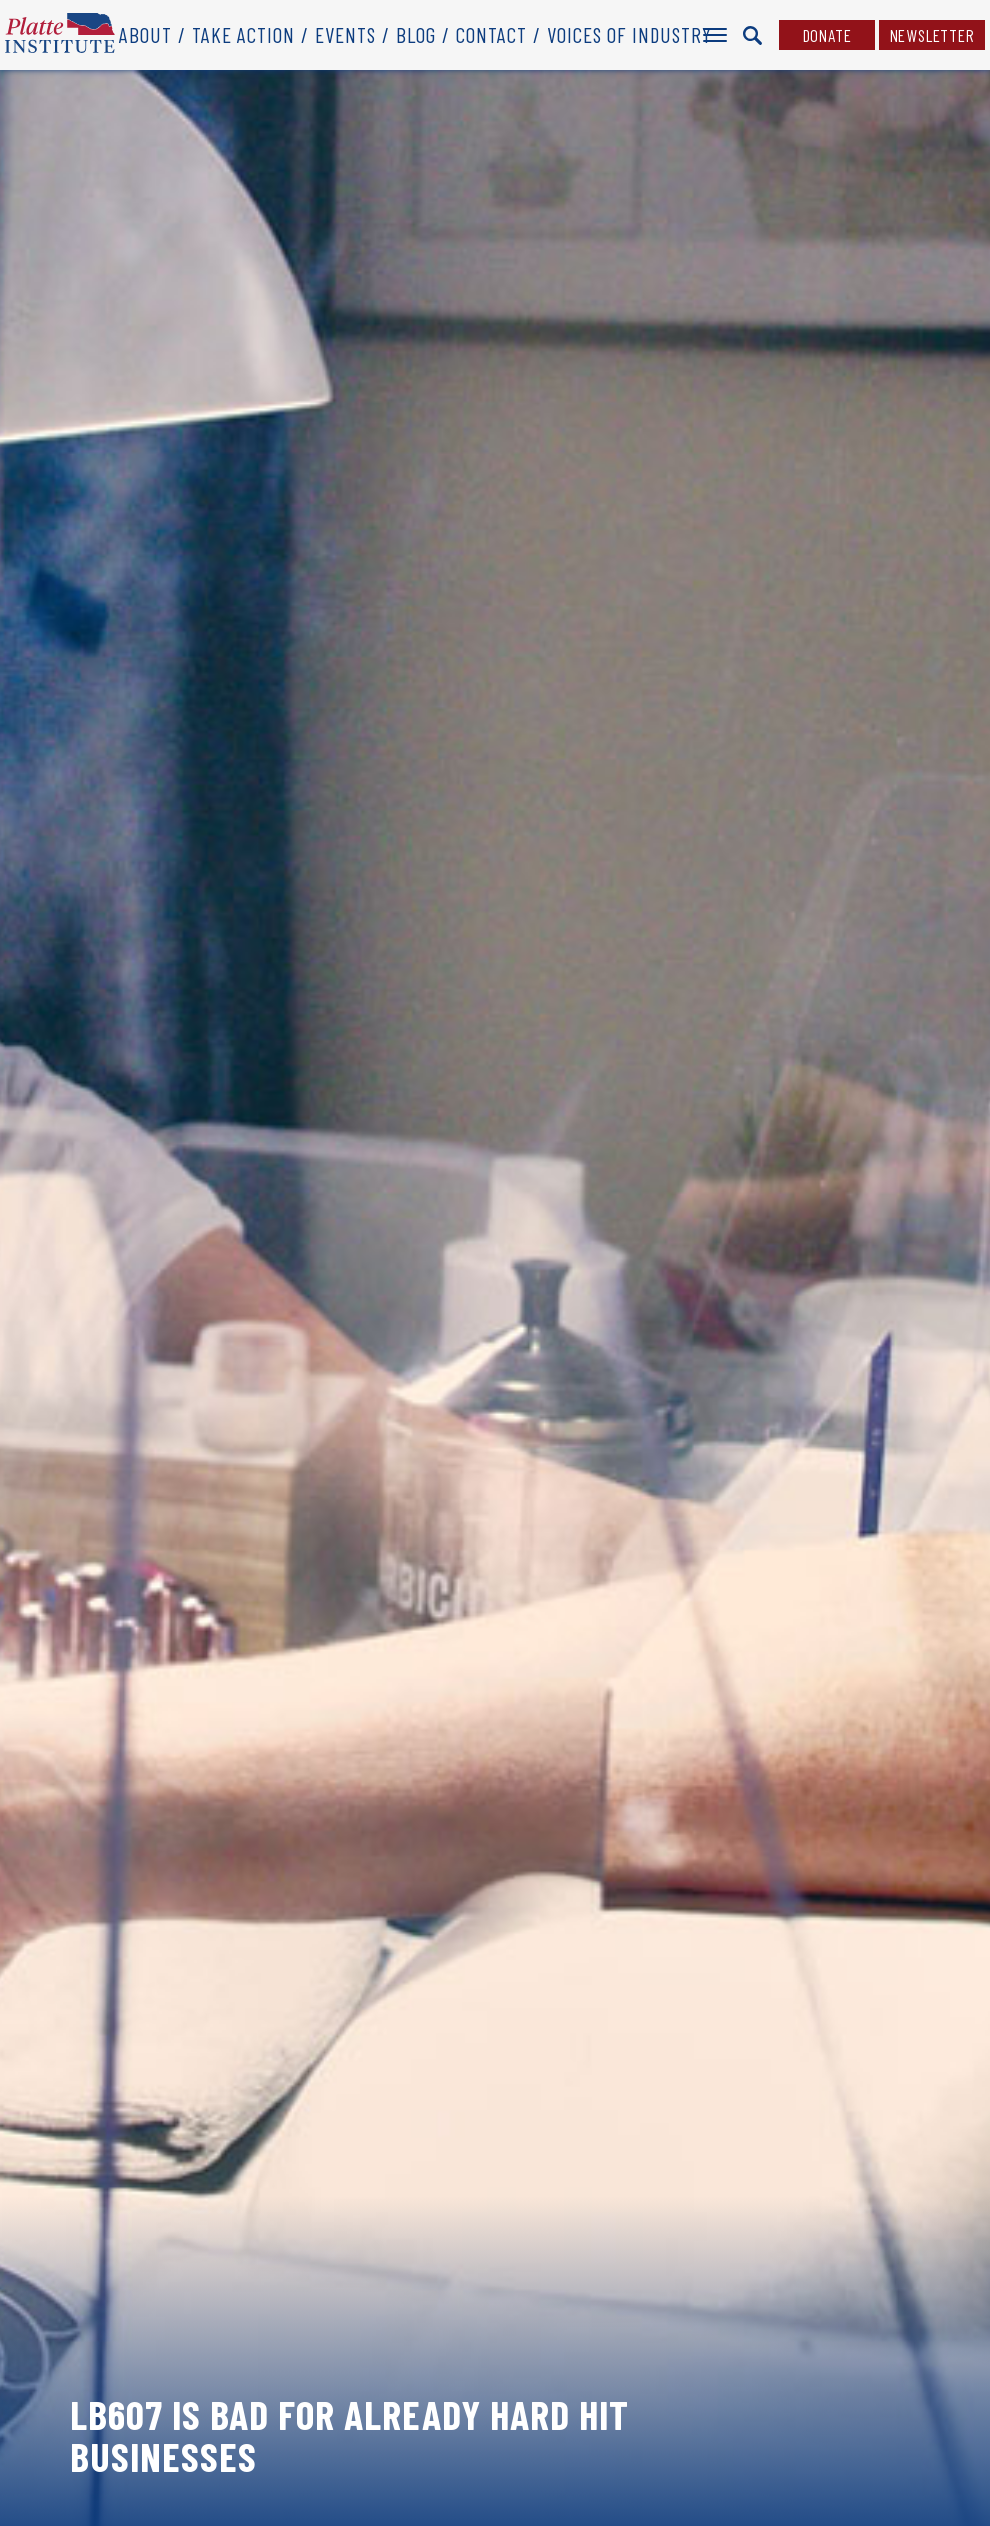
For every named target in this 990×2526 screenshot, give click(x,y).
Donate (827, 35)
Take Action (243, 34)
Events (345, 34)
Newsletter (932, 35)
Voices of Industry (629, 34)
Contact (491, 34)
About (145, 34)
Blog (416, 34)
